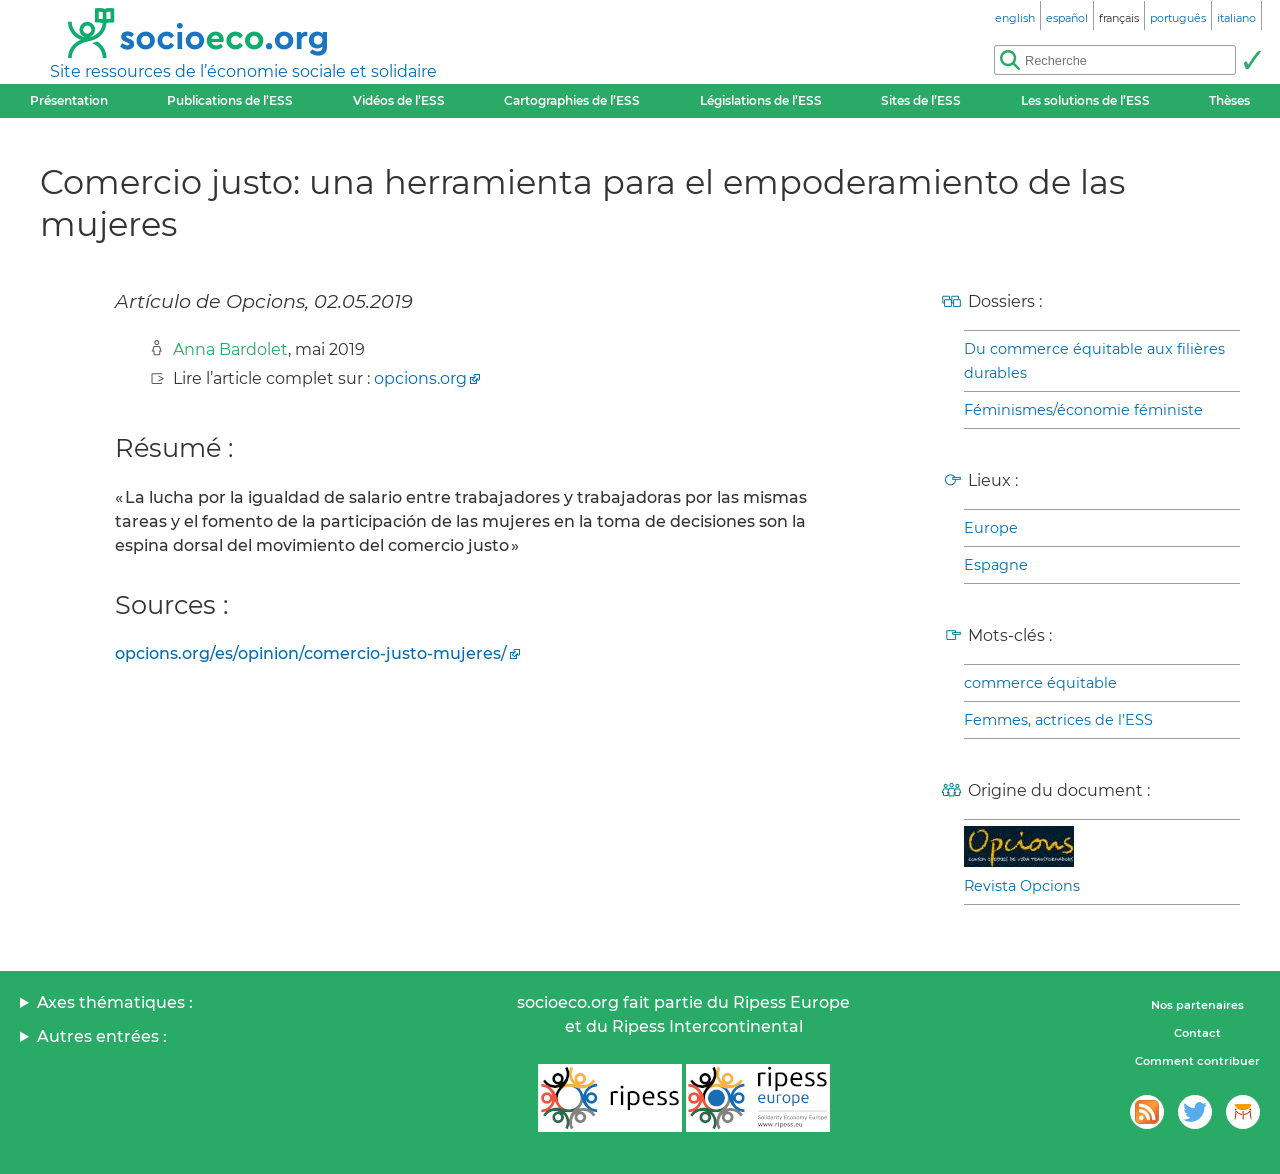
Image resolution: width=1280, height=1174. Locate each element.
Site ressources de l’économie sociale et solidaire (243, 71)
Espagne (996, 565)
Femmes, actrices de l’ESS (1058, 720)
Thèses (1229, 100)
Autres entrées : (102, 1036)
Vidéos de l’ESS (399, 100)
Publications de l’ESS (230, 100)
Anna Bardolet (230, 349)
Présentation (69, 100)
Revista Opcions (1022, 886)
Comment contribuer (1197, 1061)
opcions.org (420, 378)
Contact (1197, 1033)
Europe (991, 528)
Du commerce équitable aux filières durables (1094, 361)
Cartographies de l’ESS (572, 100)
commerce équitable (1040, 683)
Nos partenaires (1197, 1005)
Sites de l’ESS (921, 100)
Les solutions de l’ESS (1085, 100)
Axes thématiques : (115, 1002)
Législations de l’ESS (761, 100)
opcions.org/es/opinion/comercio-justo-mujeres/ (311, 653)
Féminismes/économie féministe (1083, 410)
